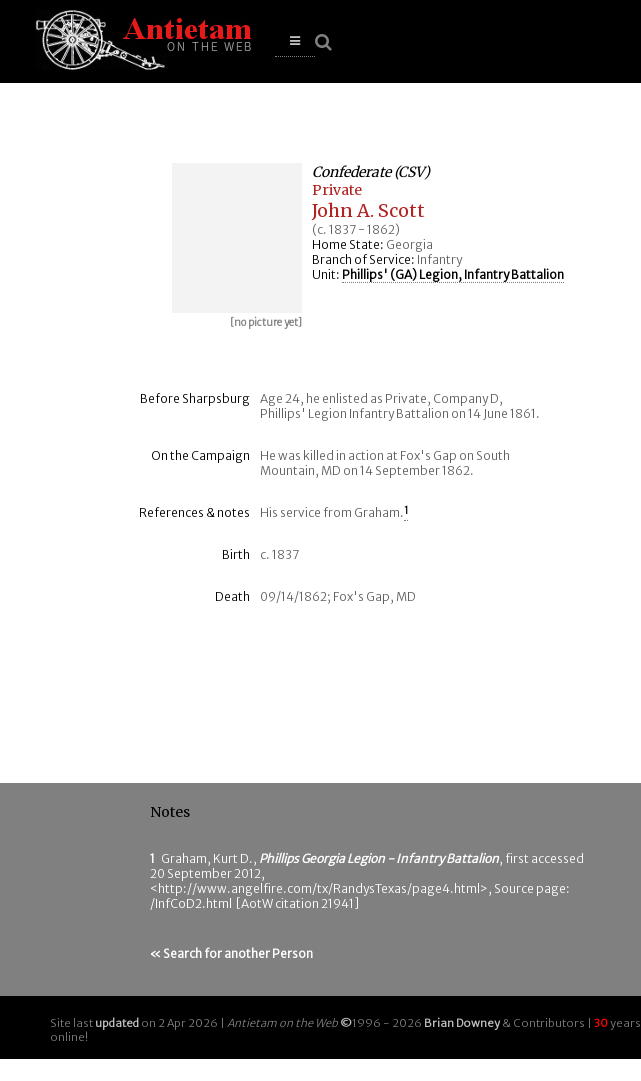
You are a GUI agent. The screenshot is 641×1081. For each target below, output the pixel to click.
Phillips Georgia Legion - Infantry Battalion (379, 858)
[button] (295, 41)
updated (117, 1023)
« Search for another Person (231, 953)
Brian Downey (462, 1023)
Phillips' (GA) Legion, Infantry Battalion (453, 274)
